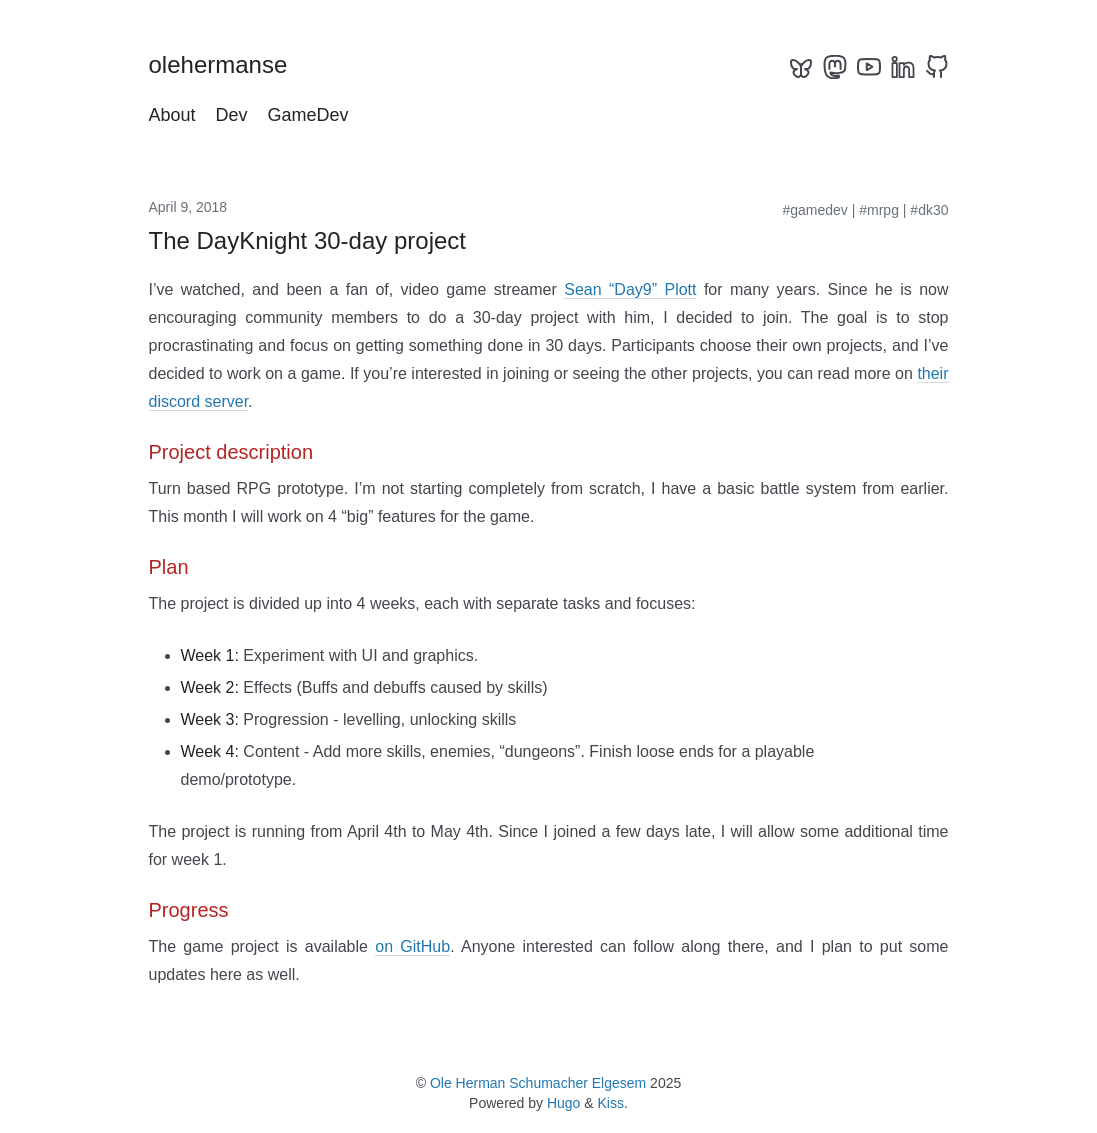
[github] (937, 67)
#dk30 (929, 210)
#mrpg (879, 210)
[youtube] (869, 67)
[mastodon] (835, 67)
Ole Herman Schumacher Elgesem (538, 1083)
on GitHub (412, 946)
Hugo (563, 1103)
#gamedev (814, 210)
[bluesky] (801, 67)
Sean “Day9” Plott (630, 289)
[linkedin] (903, 67)
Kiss (611, 1103)
